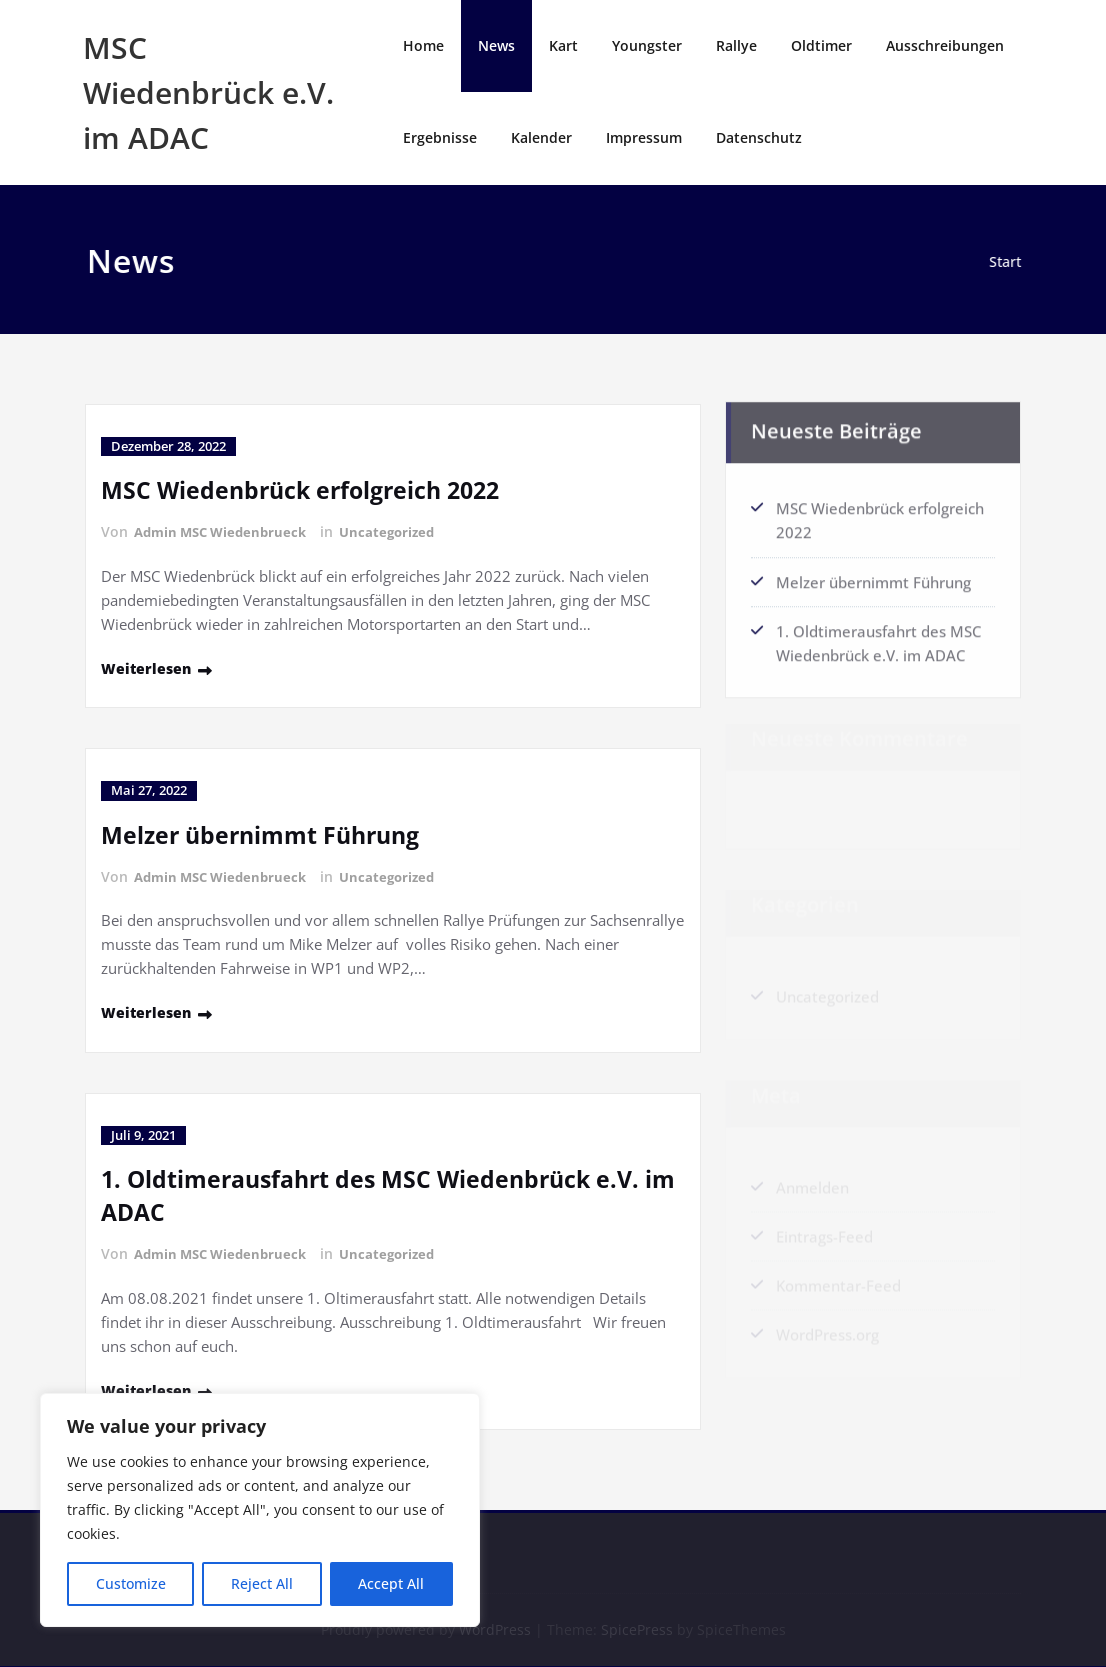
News (496, 45)
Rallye (736, 45)
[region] (260, 1510)
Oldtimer (821, 45)
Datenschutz (759, 137)
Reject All (262, 1583)
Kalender (541, 137)
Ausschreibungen (945, 45)
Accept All (391, 1583)
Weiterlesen (148, 667)
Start (1010, 262)
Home (423, 45)
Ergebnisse (440, 137)
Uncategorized (401, 531)
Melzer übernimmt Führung (267, 832)
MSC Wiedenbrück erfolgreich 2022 (307, 489)
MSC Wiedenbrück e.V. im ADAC (208, 92)
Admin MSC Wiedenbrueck (226, 531)
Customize (131, 1583)
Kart (563, 45)
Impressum (644, 137)
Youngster (647, 45)
